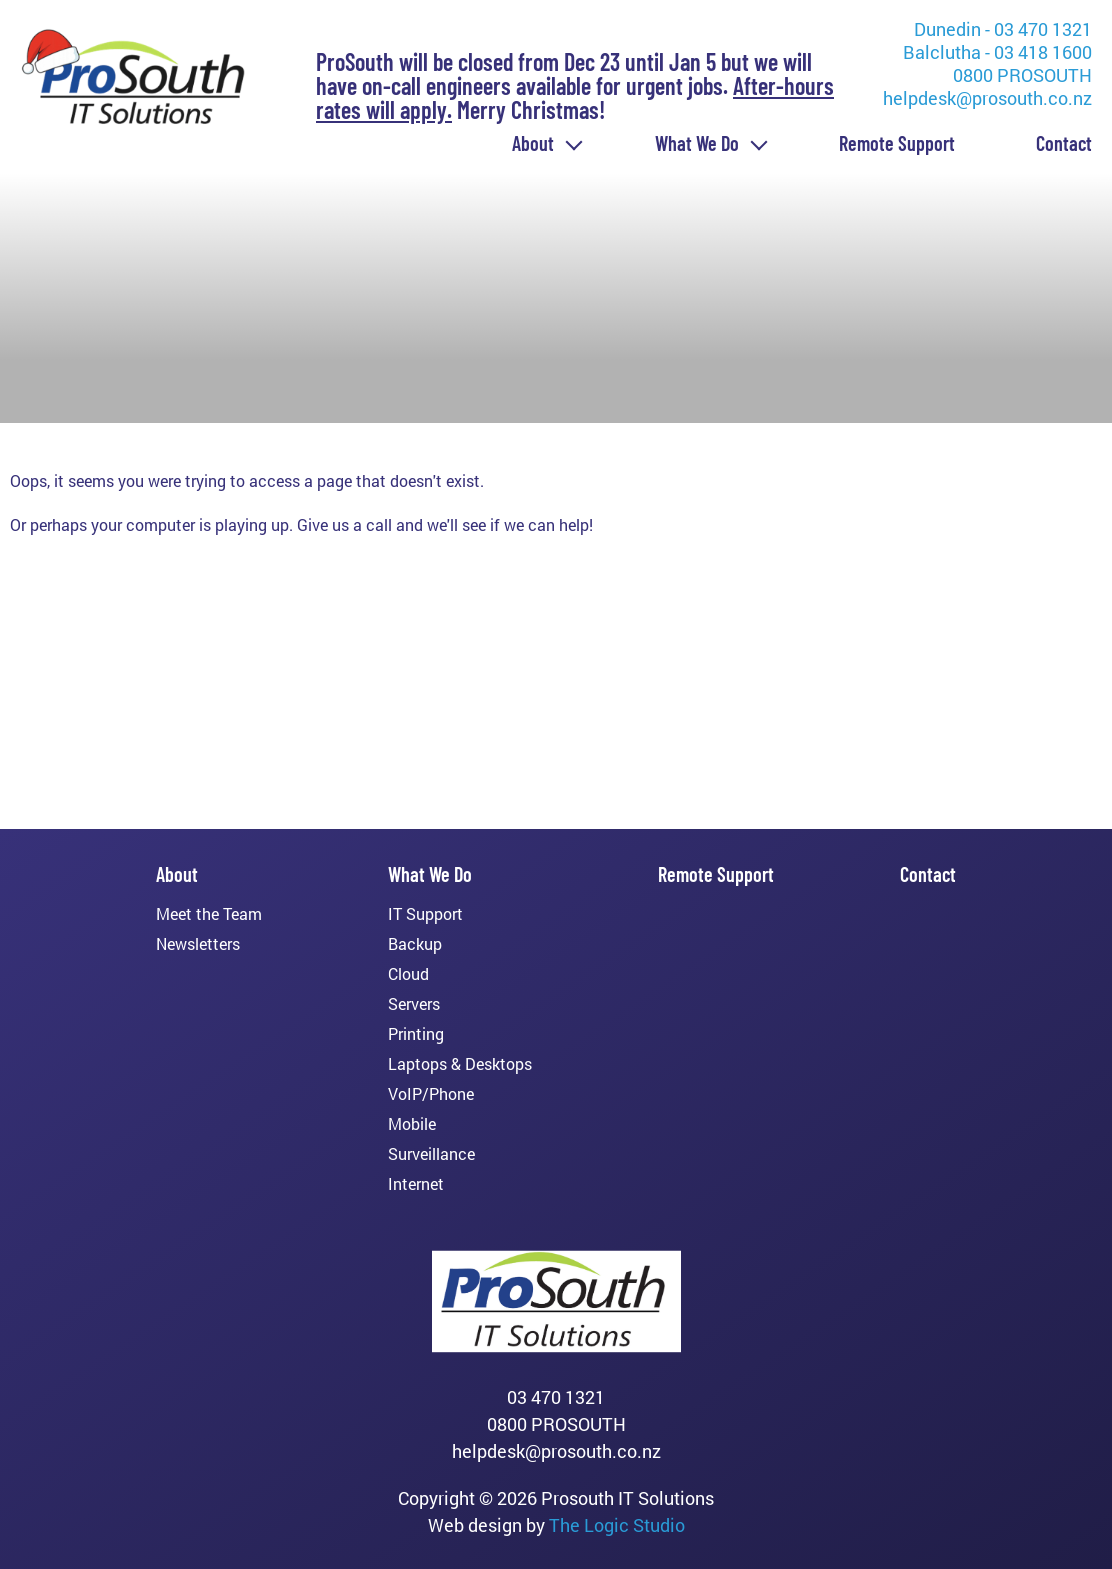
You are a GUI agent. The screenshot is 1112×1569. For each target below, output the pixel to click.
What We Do (697, 143)
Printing (416, 1034)
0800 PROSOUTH (1022, 75)
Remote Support (897, 143)
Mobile (412, 1124)
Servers (414, 1004)
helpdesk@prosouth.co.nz (987, 98)
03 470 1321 (556, 1397)
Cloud (408, 974)
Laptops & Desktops (460, 1064)
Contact (1064, 143)
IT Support (425, 914)
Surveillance (431, 1154)
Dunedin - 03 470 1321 (1003, 29)
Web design (475, 1525)
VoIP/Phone (431, 1094)
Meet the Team (209, 914)
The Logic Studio (617, 1525)
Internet (416, 1184)
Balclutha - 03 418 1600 (997, 52)
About (533, 143)
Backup (415, 944)
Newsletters (198, 944)
